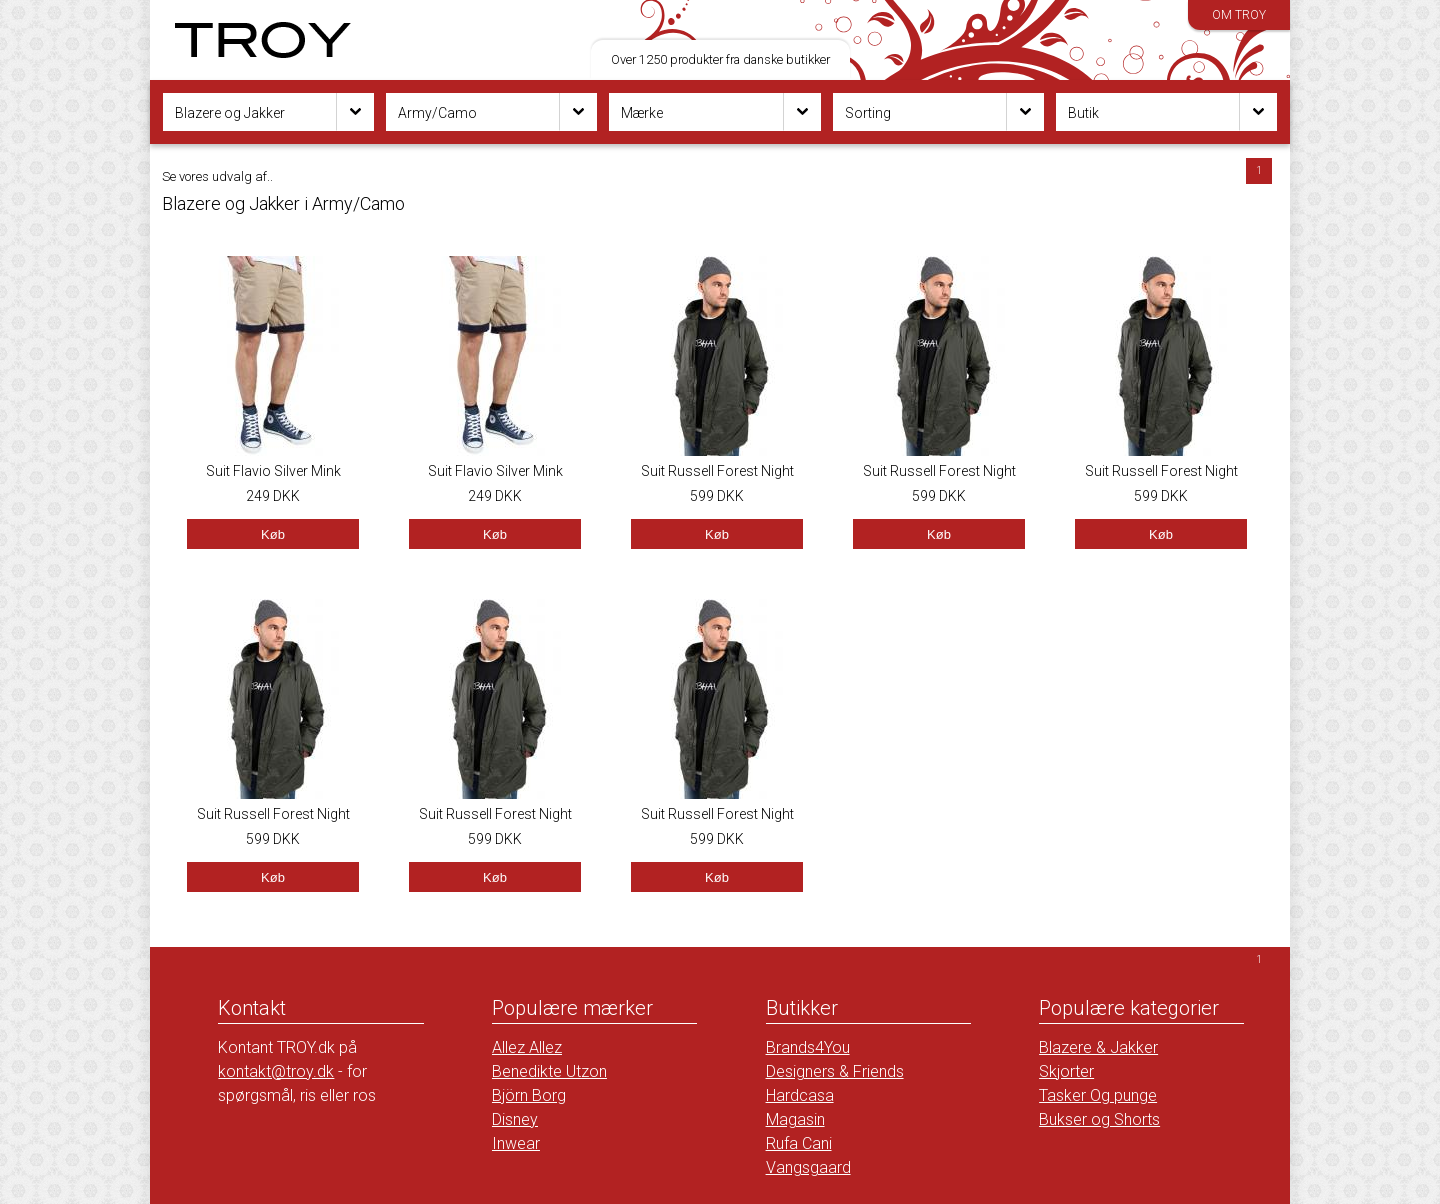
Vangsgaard (808, 1167)
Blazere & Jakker (1098, 1047)
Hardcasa (800, 1095)
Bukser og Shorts (1099, 1119)
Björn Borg (529, 1095)
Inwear (516, 1143)
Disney (515, 1119)
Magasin (795, 1119)
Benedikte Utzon (549, 1071)
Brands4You (808, 1047)
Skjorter (1066, 1071)
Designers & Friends (835, 1071)
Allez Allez (527, 1047)
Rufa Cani (799, 1143)
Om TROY (1239, 15)
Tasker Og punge (1098, 1095)
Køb (273, 534)
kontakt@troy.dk (276, 1071)
